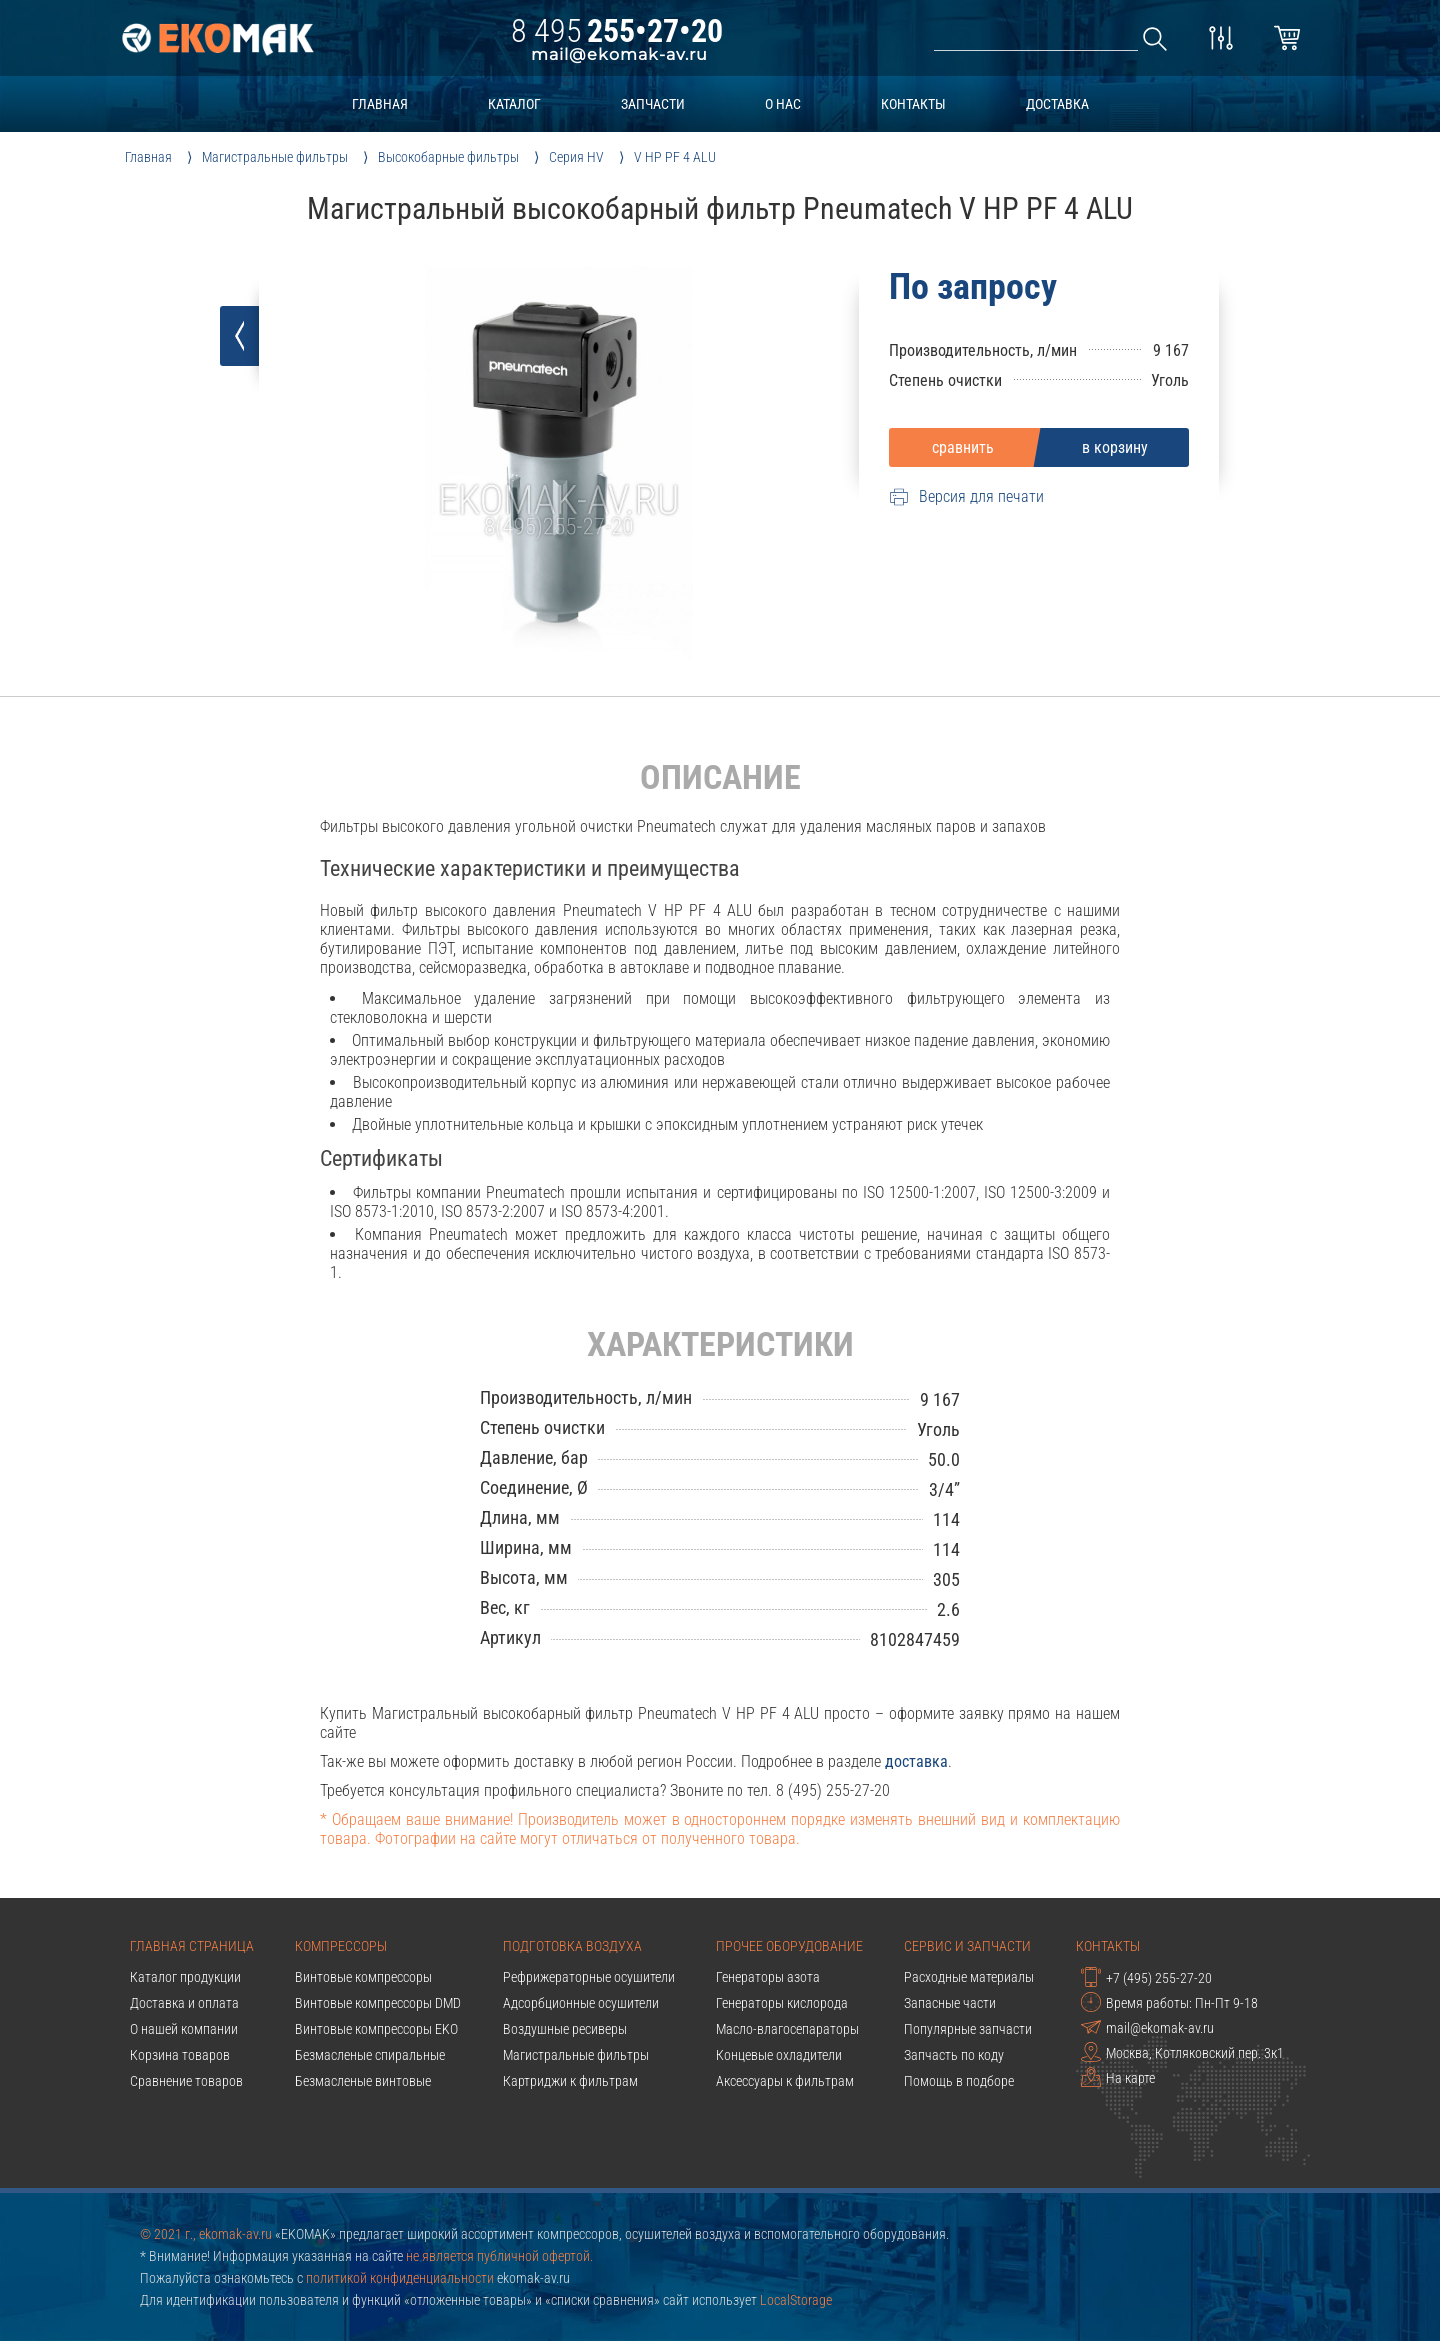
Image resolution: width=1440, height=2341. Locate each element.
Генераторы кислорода (782, 2003)
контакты (913, 104)
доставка (1057, 104)
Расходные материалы (969, 1977)
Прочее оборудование (789, 1946)
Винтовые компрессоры (363, 1977)
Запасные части (950, 2003)
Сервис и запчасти (967, 1946)
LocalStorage (796, 2300)
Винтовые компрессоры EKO (376, 2029)
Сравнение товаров (186, 2081)
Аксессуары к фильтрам (785, 2081)
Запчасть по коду (954, 2055)
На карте (1118, 2077)
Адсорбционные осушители (581, 2003)
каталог (514, 104)
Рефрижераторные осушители (589, 1977)
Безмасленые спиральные (370, 2055)
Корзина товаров (180, 2055)
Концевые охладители (779, 2055)
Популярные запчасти (968, 2029)
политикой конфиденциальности (400, 2278)
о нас (783, 104)
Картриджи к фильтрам (570, 2081)
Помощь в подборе (959, 2081)
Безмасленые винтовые (363, 2081)
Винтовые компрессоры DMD (378, 2003)
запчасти (653, 104)
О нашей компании (184, 2029)
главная (380, 104)
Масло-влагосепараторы (787, 2029)
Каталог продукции (185, 1977)
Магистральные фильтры (576, 2055)
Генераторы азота (768, 1977)
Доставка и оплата (184, 2003)
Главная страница (192, 1946)
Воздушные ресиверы (565, 2029)
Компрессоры (341, 1946)
